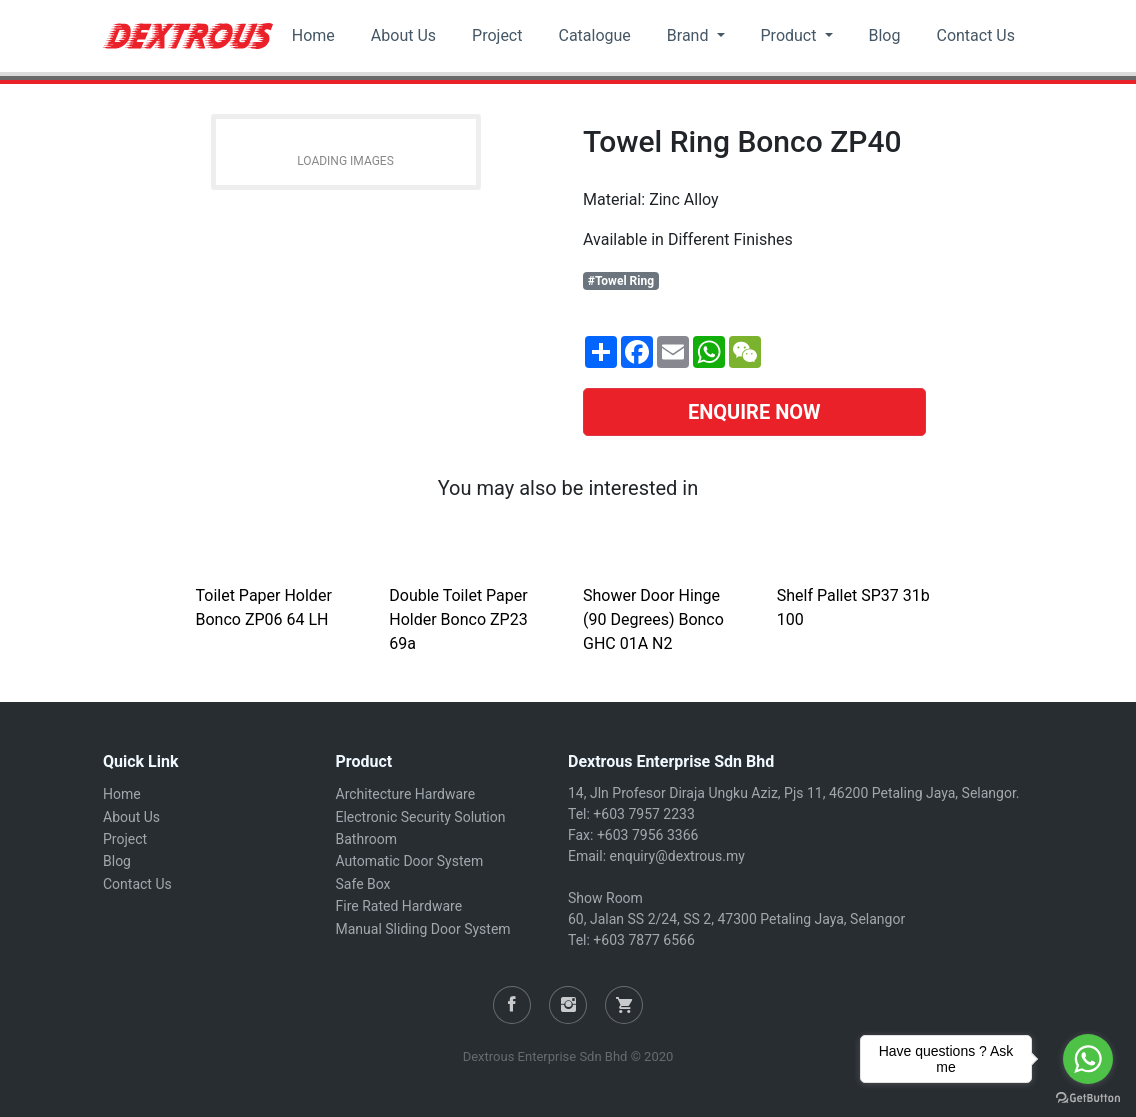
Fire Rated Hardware (399, 906)
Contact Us (975, 35)
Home (313, 35)
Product (791, 35)
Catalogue (594, 35)
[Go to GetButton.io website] (1088, 1097)
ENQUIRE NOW (754, 412)
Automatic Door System (410, 861)
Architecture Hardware (406, 794)
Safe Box (363, 884)
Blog (885, 35)
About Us (403, 35)
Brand (690, 35)
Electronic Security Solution (421, 817)
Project (497, 35)
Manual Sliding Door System (423, 929)
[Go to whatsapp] (1088, 1059)
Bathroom (366, 839)
